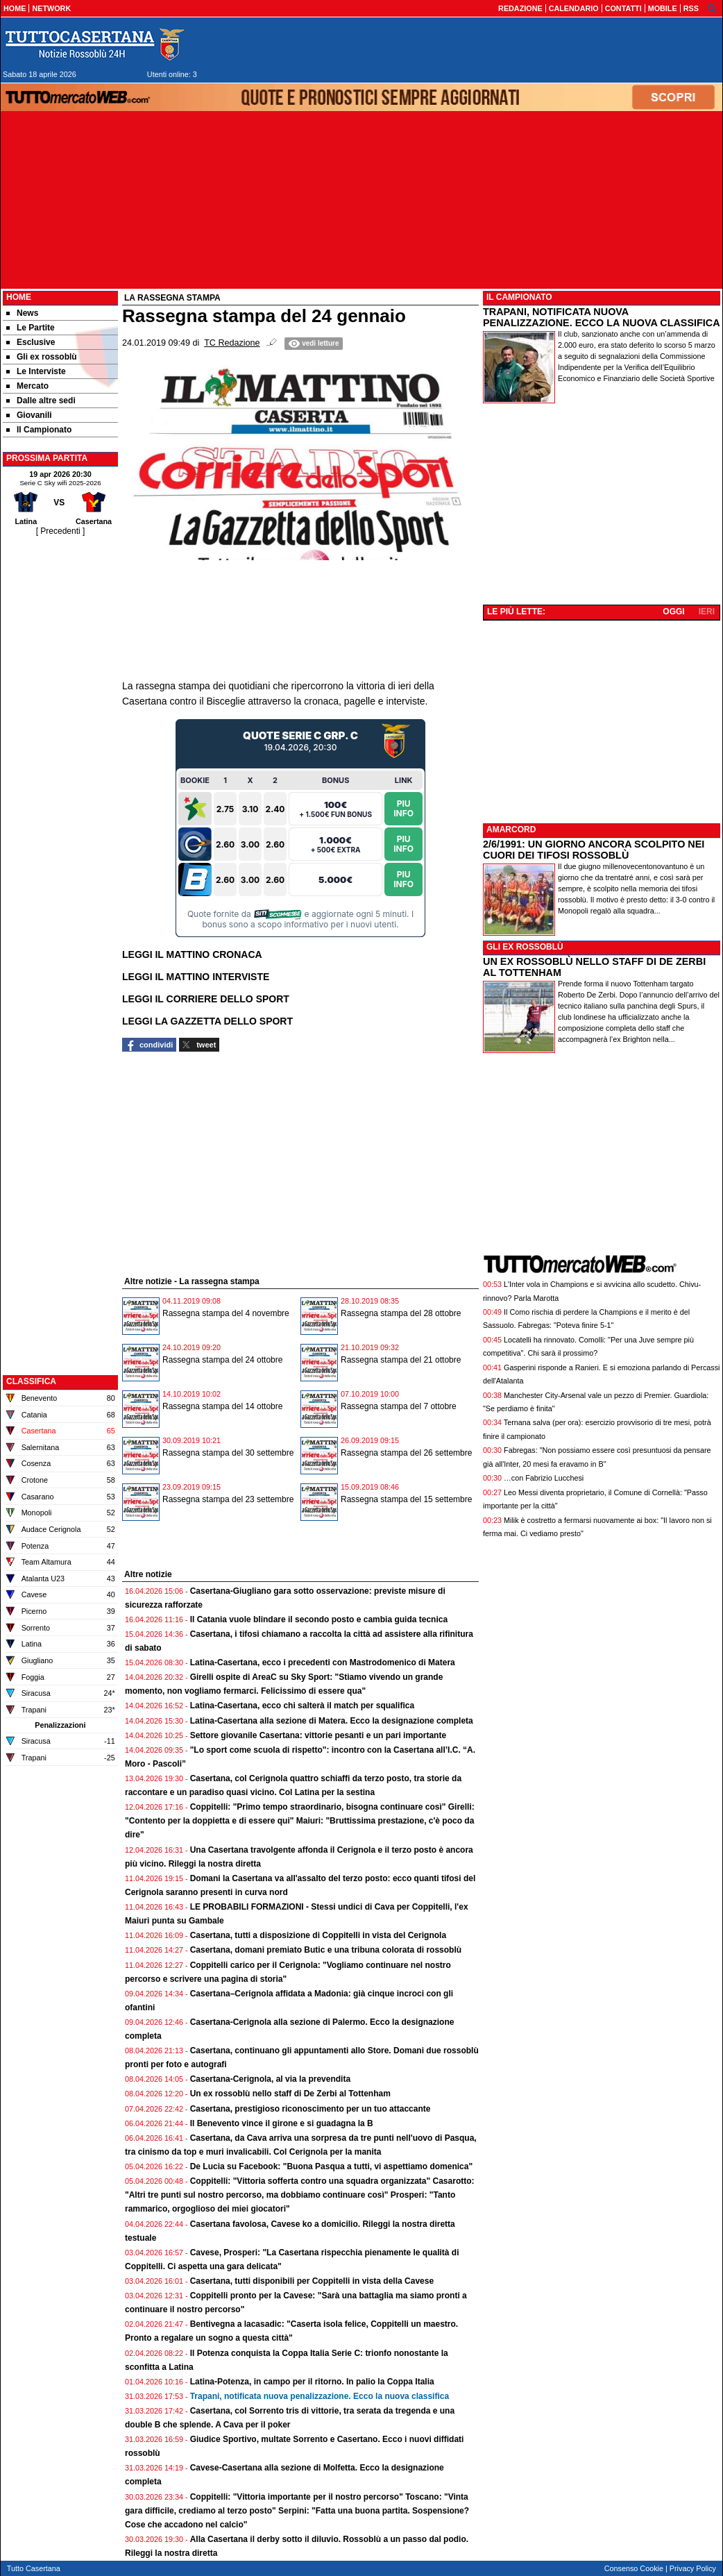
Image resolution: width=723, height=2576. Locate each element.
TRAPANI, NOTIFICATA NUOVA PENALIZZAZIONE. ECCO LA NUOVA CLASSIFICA (601, 317)
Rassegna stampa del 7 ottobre (399, 1406)
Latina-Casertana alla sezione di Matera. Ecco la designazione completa (331, 1721)
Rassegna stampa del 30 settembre (228, 1453)
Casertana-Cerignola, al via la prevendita (270, 2079)
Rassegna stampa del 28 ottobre (401, 1313)
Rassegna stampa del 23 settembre (228, 1499)
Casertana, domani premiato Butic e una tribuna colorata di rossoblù (325, 1950)
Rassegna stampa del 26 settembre (406, 1453)
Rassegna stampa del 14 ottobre (222, 1406)
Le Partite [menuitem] (30, 327)
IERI (707, 611)
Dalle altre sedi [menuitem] (41, 400)
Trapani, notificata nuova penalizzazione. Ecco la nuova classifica (319, 2396)
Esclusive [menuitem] (30, 342)
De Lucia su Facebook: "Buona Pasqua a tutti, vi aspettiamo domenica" (331, 2166)
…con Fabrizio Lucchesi (544, 1478)
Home (18, 297)
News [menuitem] (22, 313)
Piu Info (403, 808)
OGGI (673, 611)
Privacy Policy (693, 2568)
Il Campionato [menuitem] (38, 430)
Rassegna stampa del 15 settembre (406, 1499)
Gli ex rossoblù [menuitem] (41, 357)
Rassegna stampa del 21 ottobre (401, 1360)
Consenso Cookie (633, 2568)
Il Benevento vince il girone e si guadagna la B (281, 2123)
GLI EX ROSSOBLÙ (524, 947)
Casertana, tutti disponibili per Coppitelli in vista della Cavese (312, 2281)
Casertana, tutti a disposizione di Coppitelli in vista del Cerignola (318, 1935)
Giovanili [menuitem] (29, 415)
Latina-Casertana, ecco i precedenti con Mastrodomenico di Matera (322, 1662)
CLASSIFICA (31, 1381)
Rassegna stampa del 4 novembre (225, 1313)
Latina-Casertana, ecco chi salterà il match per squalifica (302, 1705)
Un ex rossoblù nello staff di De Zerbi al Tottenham (290, 2093)
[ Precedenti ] (60, 531)
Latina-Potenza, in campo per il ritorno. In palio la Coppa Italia (312, 2381)
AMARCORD (511, 829)
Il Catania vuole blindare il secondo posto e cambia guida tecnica (319, 1619)
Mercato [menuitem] (27, 386)
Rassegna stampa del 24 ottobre (222, 1360)
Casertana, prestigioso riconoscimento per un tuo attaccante (310, 2109)
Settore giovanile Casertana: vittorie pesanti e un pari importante (318, 1735)
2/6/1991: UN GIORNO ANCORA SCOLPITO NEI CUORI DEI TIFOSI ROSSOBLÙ (593, 850)
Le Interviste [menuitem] (36, 371)
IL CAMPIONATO (519, 297)
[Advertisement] (60, 746)
